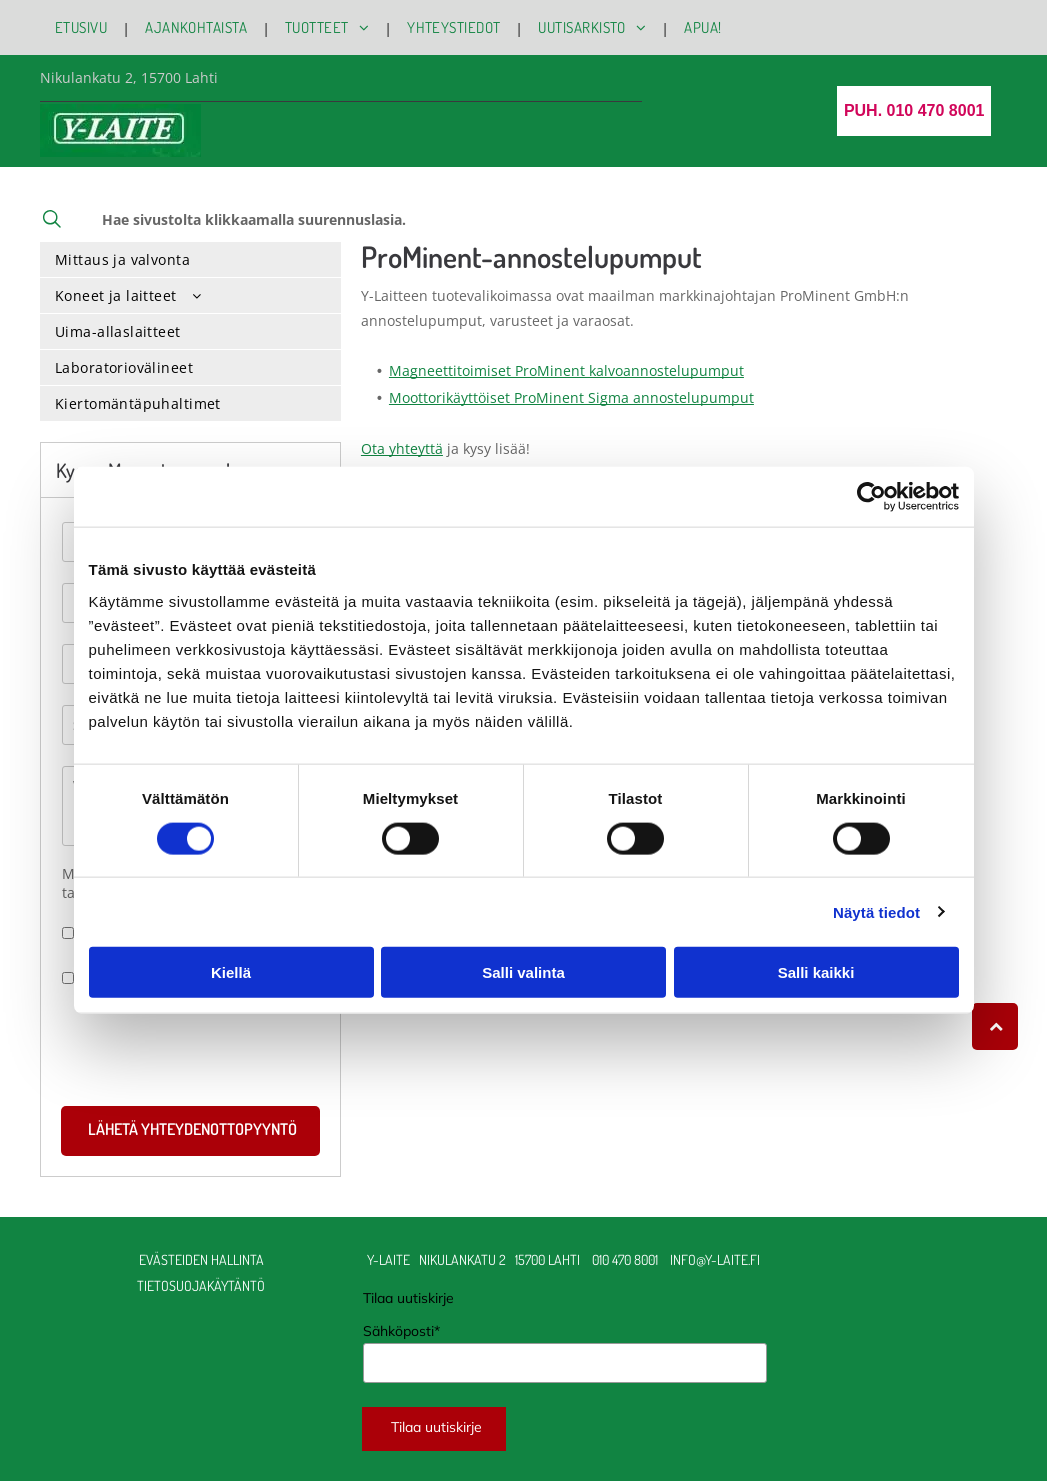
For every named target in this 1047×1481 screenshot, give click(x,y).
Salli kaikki (816, 972)
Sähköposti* (401, 1331)
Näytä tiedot (876, 911)
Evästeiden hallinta (201, 1259)
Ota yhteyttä (402, 448)
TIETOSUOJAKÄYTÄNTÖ (201, 1285)
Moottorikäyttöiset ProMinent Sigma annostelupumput (571, 397)
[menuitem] (85, 27)
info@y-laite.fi (716, 1259)
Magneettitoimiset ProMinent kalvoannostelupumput (566, 370)
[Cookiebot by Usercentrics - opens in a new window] (871, 497)
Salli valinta (523, 972)
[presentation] (214, 1046)
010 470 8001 (625, 1259)
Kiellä (231, 972)
